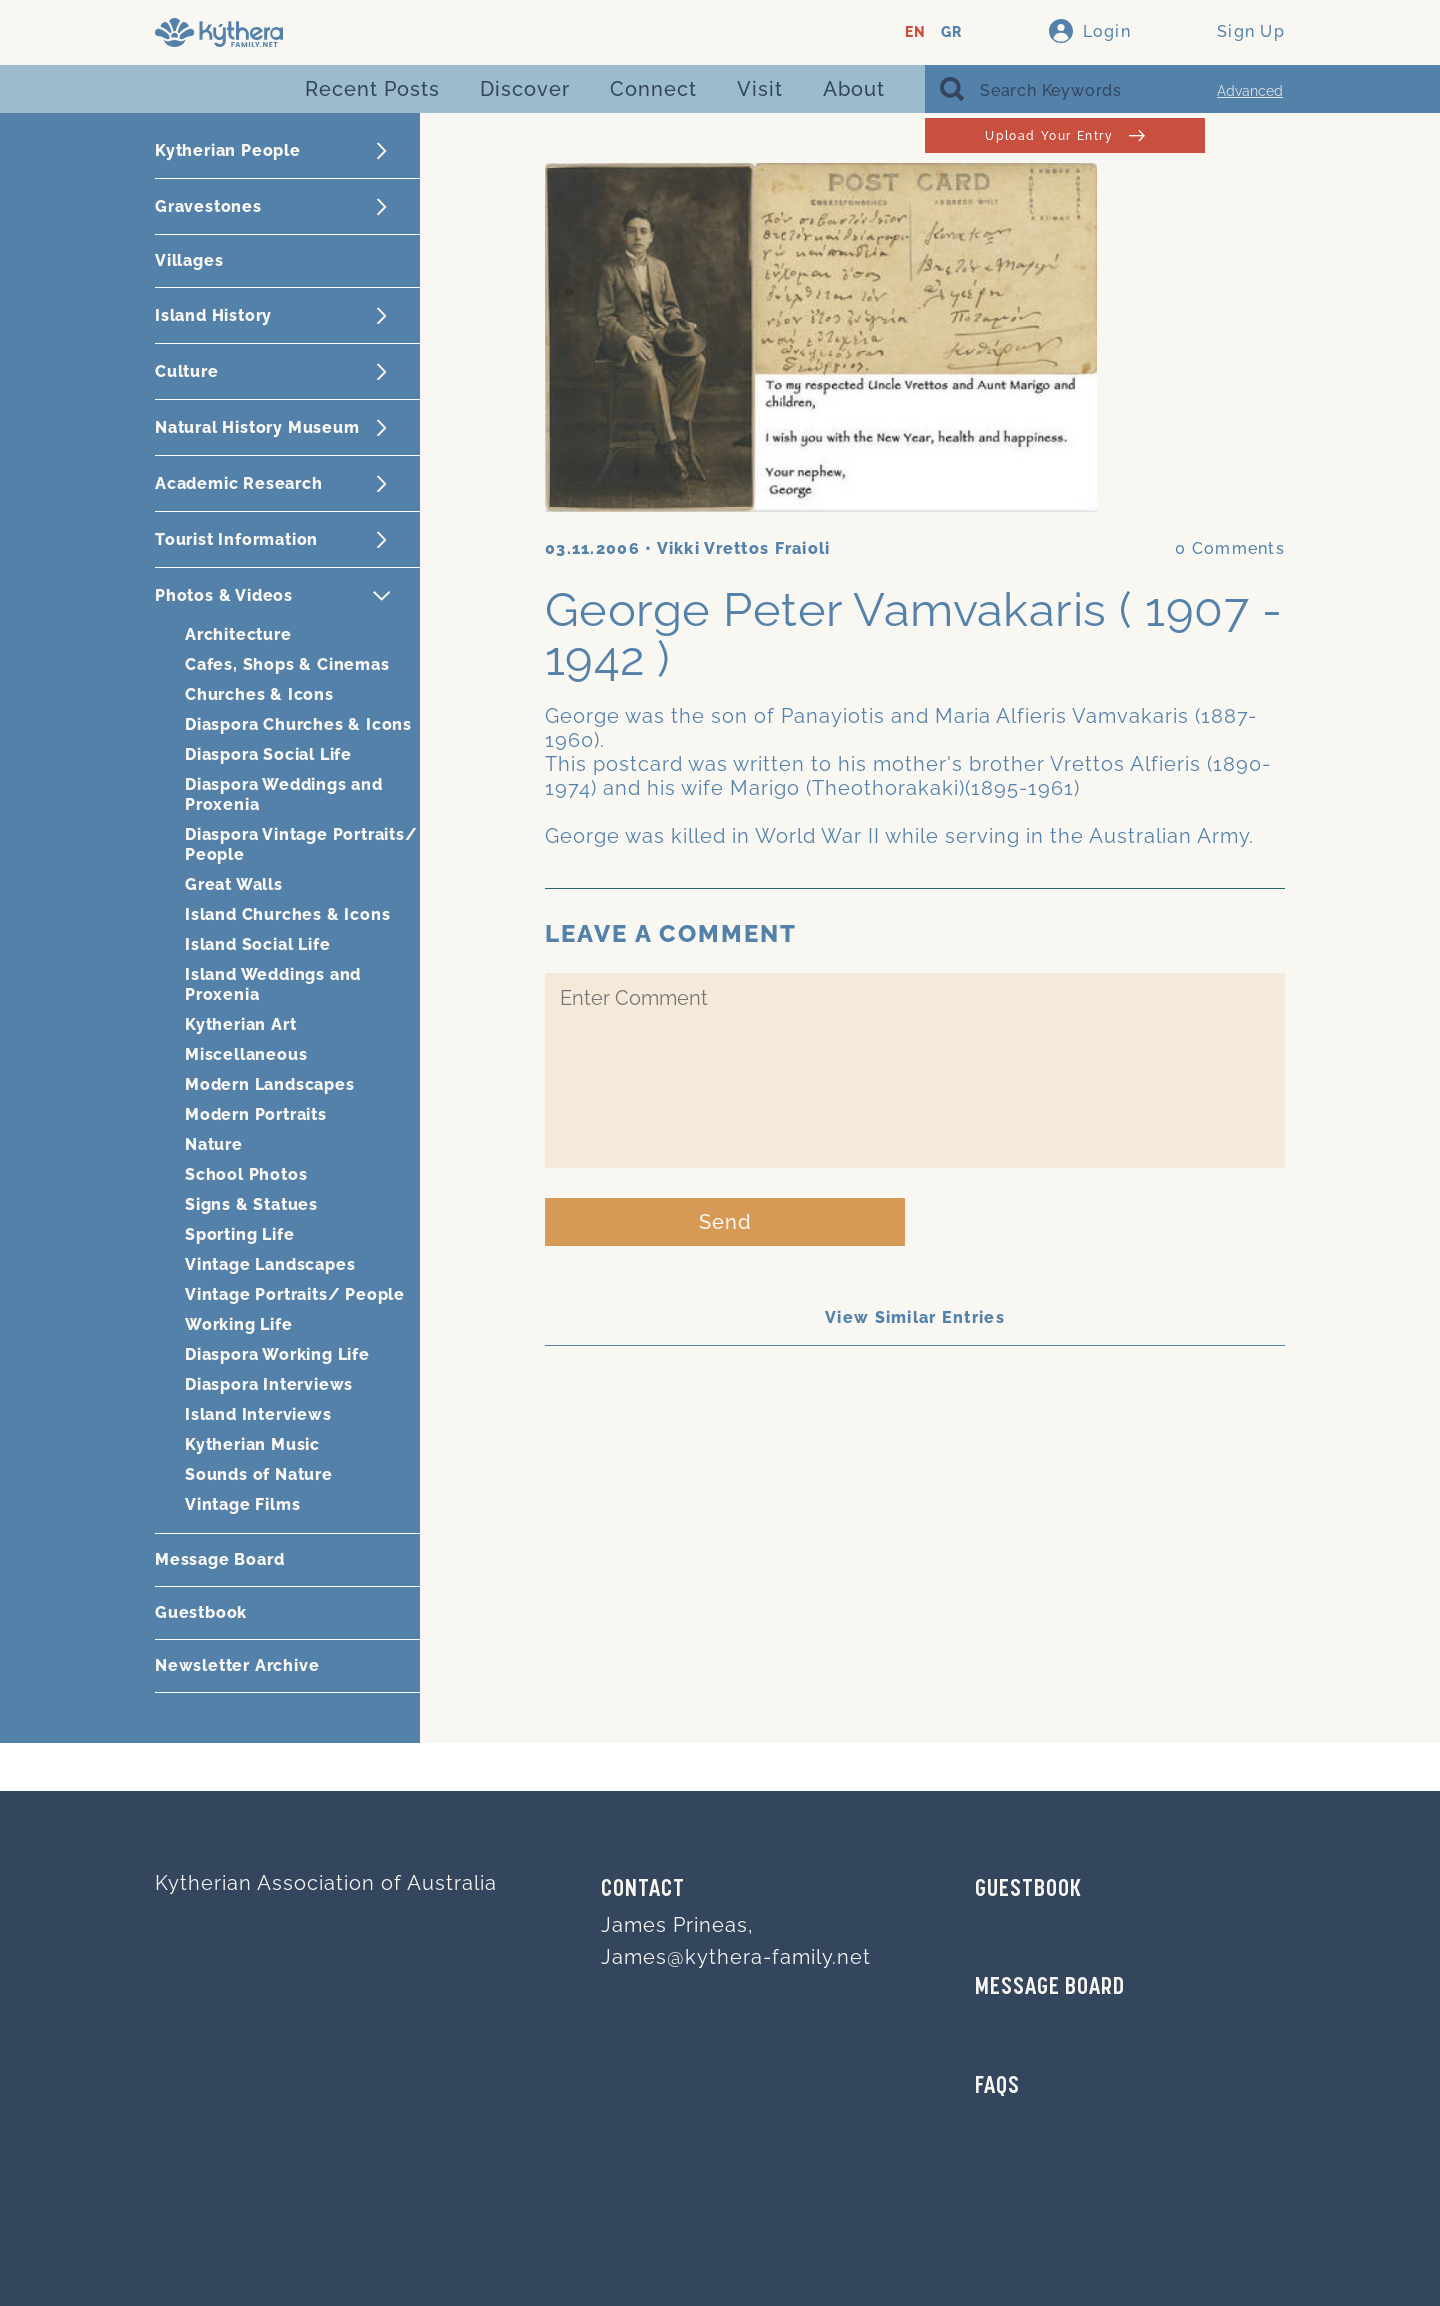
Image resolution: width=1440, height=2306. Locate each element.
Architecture (238, 634)
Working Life (239, 1324)
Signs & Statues (251, 1204)
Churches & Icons (259, 694)
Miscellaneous (246, 1054)
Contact (643, 1890)
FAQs (997, 2087)
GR (951, 32)
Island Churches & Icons (287, 914)
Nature (214, 1144)
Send (725, 1222)
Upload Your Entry (1064, 135)
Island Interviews (258, 1414)
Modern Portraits (256, 1114)
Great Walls (234, 884)
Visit (760, 89)
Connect (653, 89)
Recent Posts (372, 89)
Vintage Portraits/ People (295, 1294)
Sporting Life (239, 1234)
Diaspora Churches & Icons (298, 724)
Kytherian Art (240, 1024)
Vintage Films (242, 1504)
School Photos (246, 1174)
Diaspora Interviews (269, 1384)
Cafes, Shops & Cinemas (287, 664)
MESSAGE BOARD (1050, 1988)
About (854, 89)
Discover (525, 89)
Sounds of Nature (259, 1474)
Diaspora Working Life (277, 1354)
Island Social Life (257, 944)
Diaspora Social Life (268, 754)
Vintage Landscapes (270, 1264)
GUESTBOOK (1028, 1890)
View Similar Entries (915, 1317)
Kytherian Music (252, 1444)
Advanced (1250, 91)
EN (915, 32)
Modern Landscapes (270, 1084)
